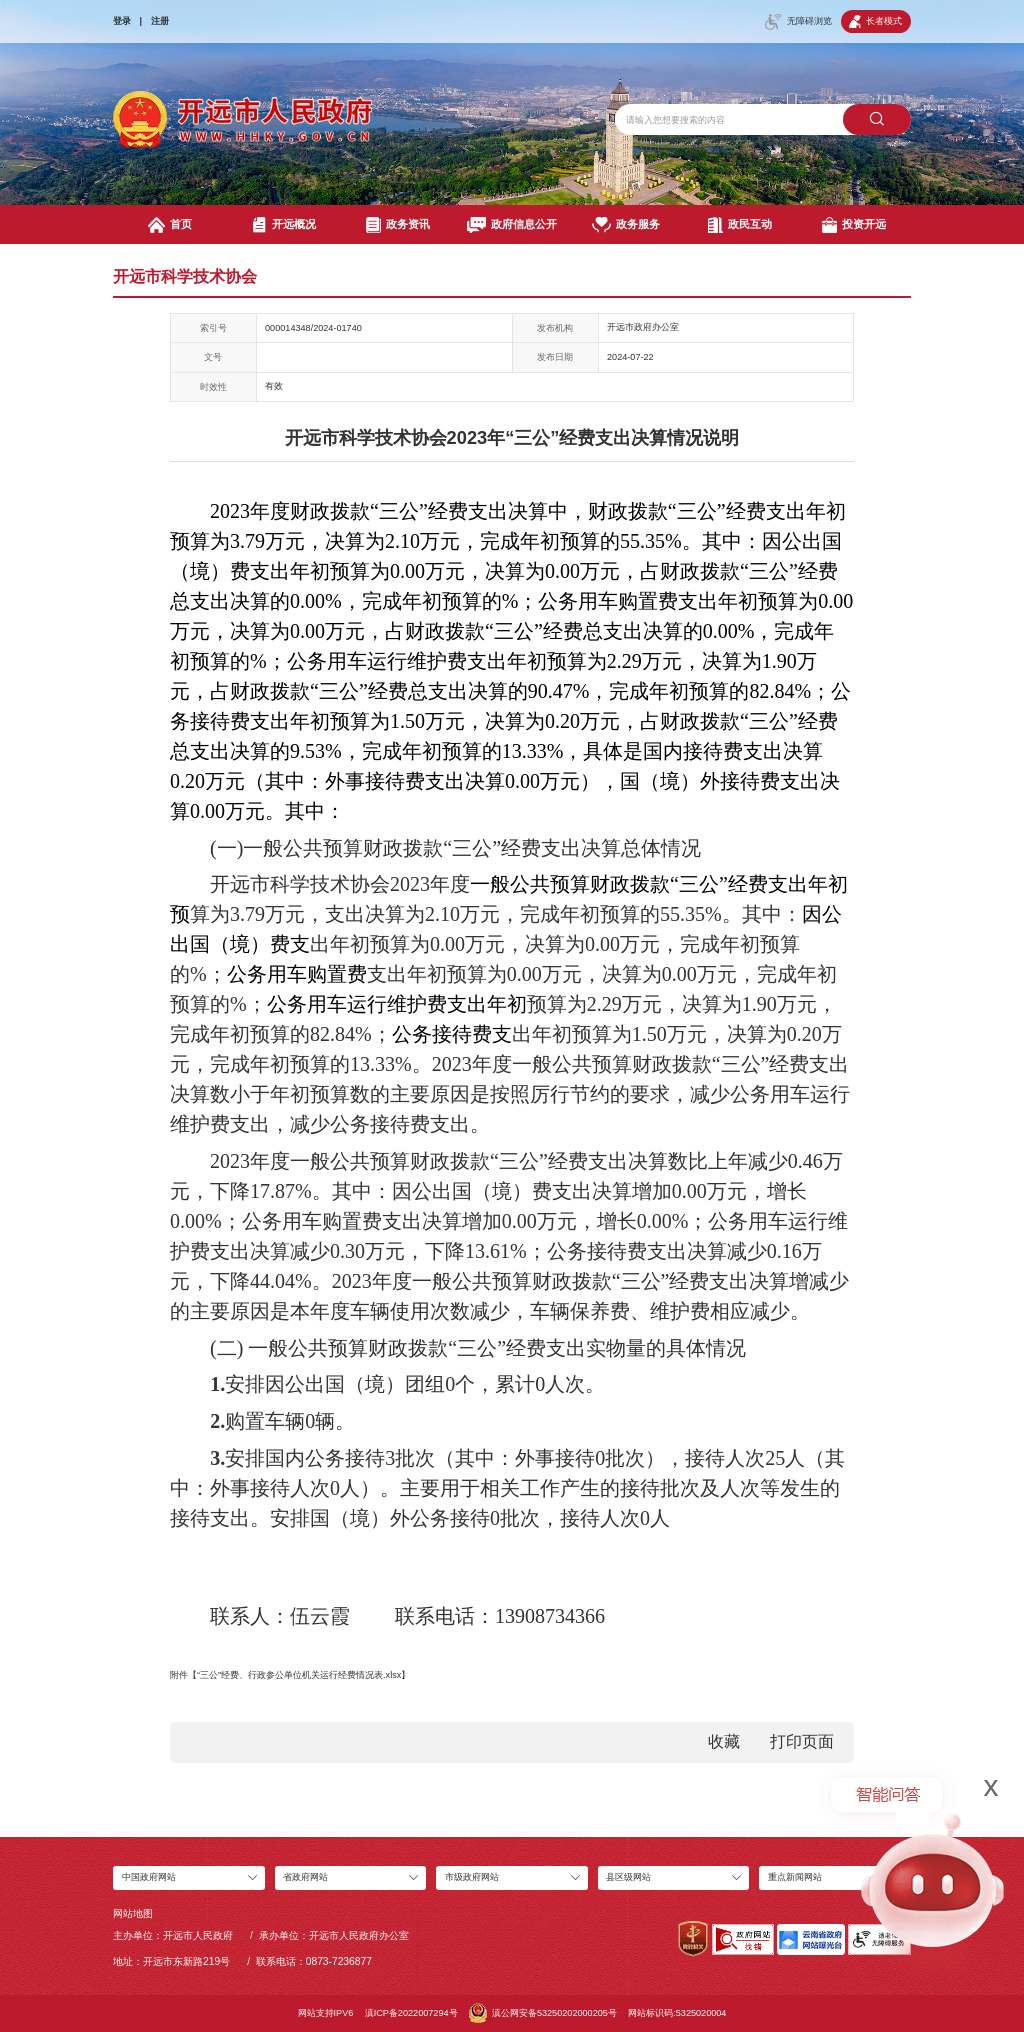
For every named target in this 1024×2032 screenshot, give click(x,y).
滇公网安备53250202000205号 (543, 2013)
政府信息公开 (511, 225)
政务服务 (625, 225)
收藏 (724, 1741)
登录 (122, 21)
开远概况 (284, 225)
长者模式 (875, 21)
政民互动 (740, 225)
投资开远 (854, 225)
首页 (170, 225)
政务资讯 (398, 225)
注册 (160, 21)
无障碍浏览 (798, 22)
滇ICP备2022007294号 (411, 2013)
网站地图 (133, 1913)
